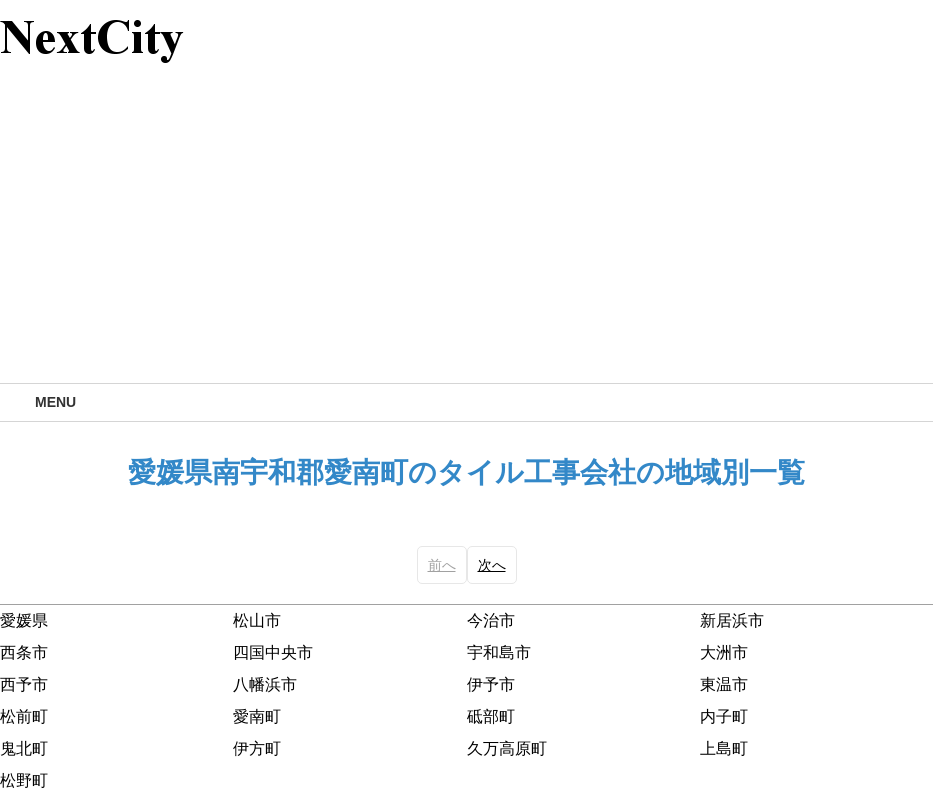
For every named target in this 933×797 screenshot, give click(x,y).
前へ (442, 565)
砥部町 (491, 716)
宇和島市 (499, 652)
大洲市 (724, 652)
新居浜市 (732, 620)
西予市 (24, 684)
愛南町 (257, 716)
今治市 (491, 620)
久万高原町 (507, 748)
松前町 (24, 716)
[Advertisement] (466, 233)
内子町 (724, 716)
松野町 (24, 780)
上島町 (724, 748)
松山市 (257, 620)
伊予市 (491, 684)
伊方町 (257, 748)
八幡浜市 (265, 684)
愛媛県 (24, 620)
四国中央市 (273, 652)
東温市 (724, 684)
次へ (492, 565)
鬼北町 (24, 748)
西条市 (24, 652)
